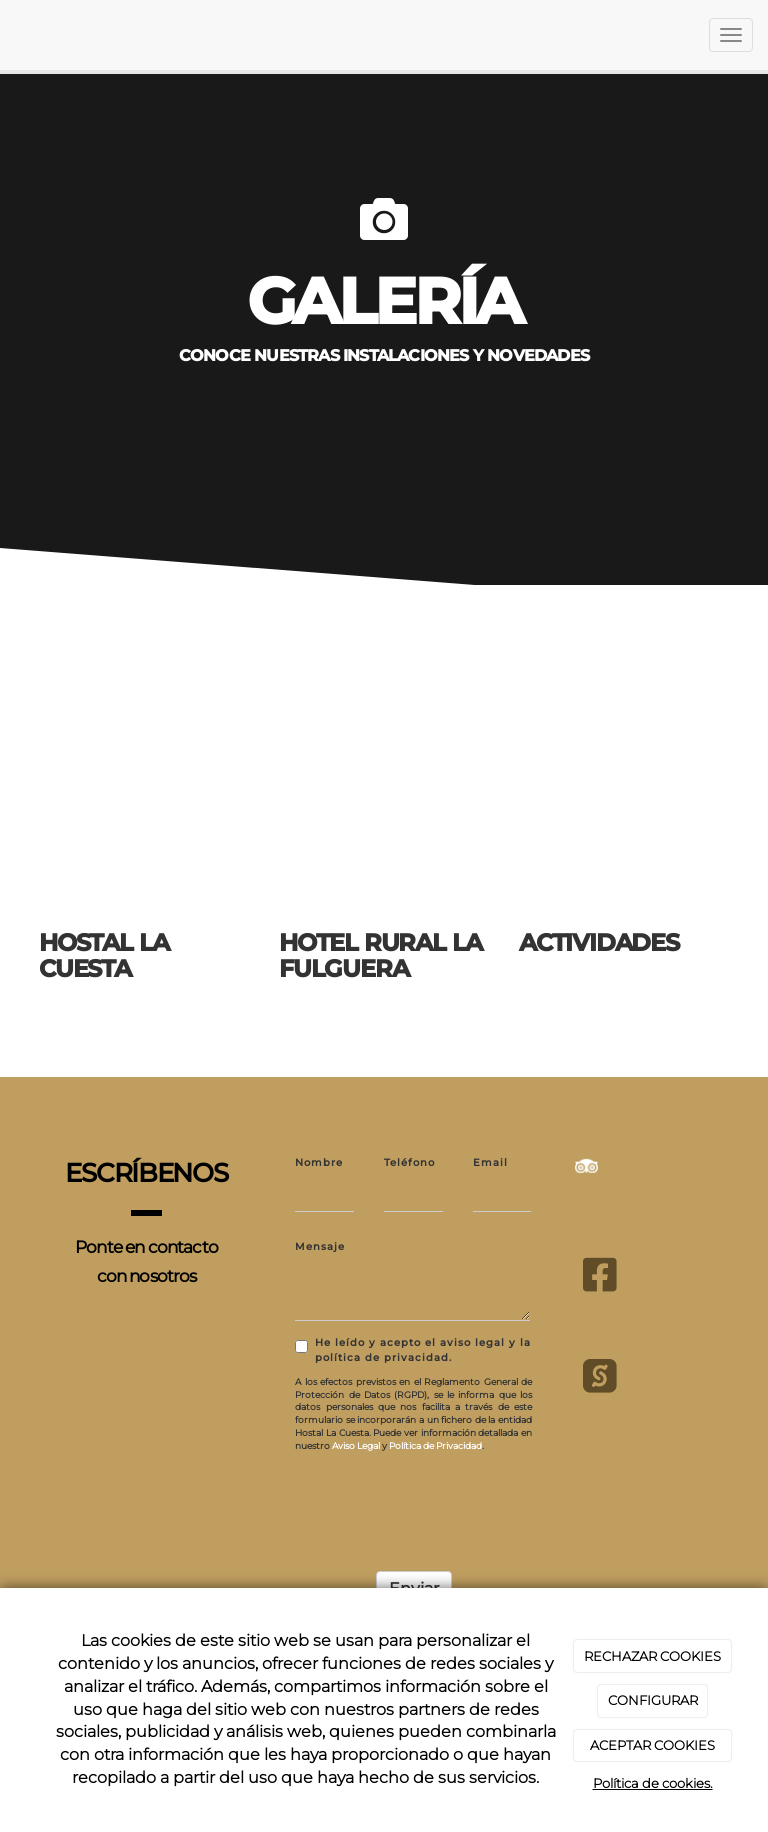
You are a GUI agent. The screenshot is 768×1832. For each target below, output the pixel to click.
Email (490, 1162)
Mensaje (320, 1246)
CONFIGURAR (653, 1700)
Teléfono (409, 1162)
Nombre (319, 1162)
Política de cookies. (653, 1783)
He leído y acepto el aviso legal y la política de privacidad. (413, 1350)
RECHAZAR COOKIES (652, 1656)
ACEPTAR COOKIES (652, 1745)
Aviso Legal (356, 1445)
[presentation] (447, 1506)
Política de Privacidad (435, 1445)
